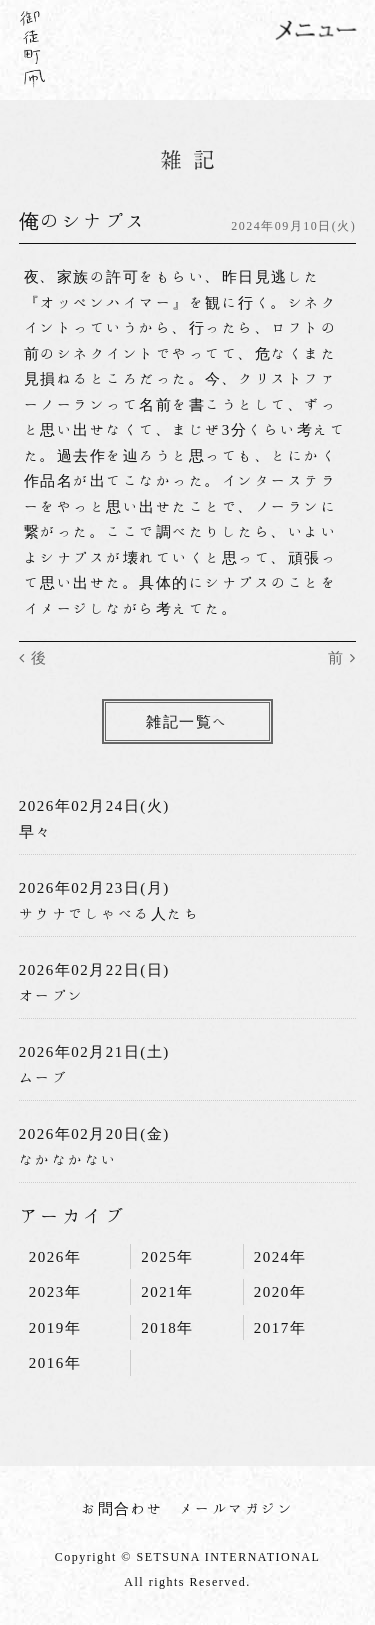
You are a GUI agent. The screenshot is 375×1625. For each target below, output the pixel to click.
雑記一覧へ (187, 721)
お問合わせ (122, 1508)
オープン (52, 995)
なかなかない (68, 1159)
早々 (35, 831)
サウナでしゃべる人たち (110, 913)
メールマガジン (237, 1508)
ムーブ (44, 1077)
